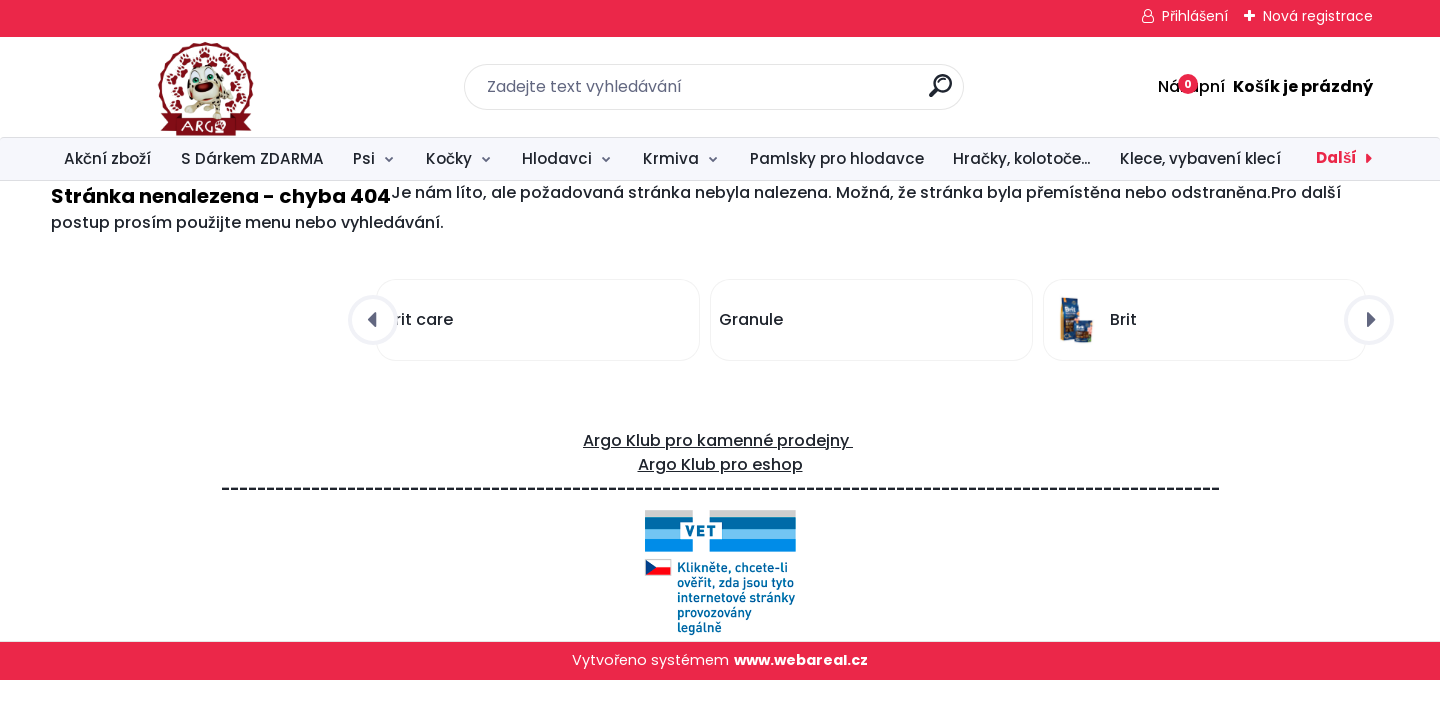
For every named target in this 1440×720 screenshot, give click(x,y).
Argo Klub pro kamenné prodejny (718, 440)
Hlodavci (557, 158)
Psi (364, 158)
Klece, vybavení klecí (1200, 158)
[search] (940, 93)
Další (1336, 157)
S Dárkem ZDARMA (252, 158)
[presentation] (373, 320)
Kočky (449, 158)
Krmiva (671, 158)
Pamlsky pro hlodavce (837, 158)
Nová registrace (1318, 16)
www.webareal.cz (801, 660)
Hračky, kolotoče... (1021, 158)
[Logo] (173, 87)
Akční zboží (107, 158)
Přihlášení (1195, 16)
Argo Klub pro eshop (720, 464)
